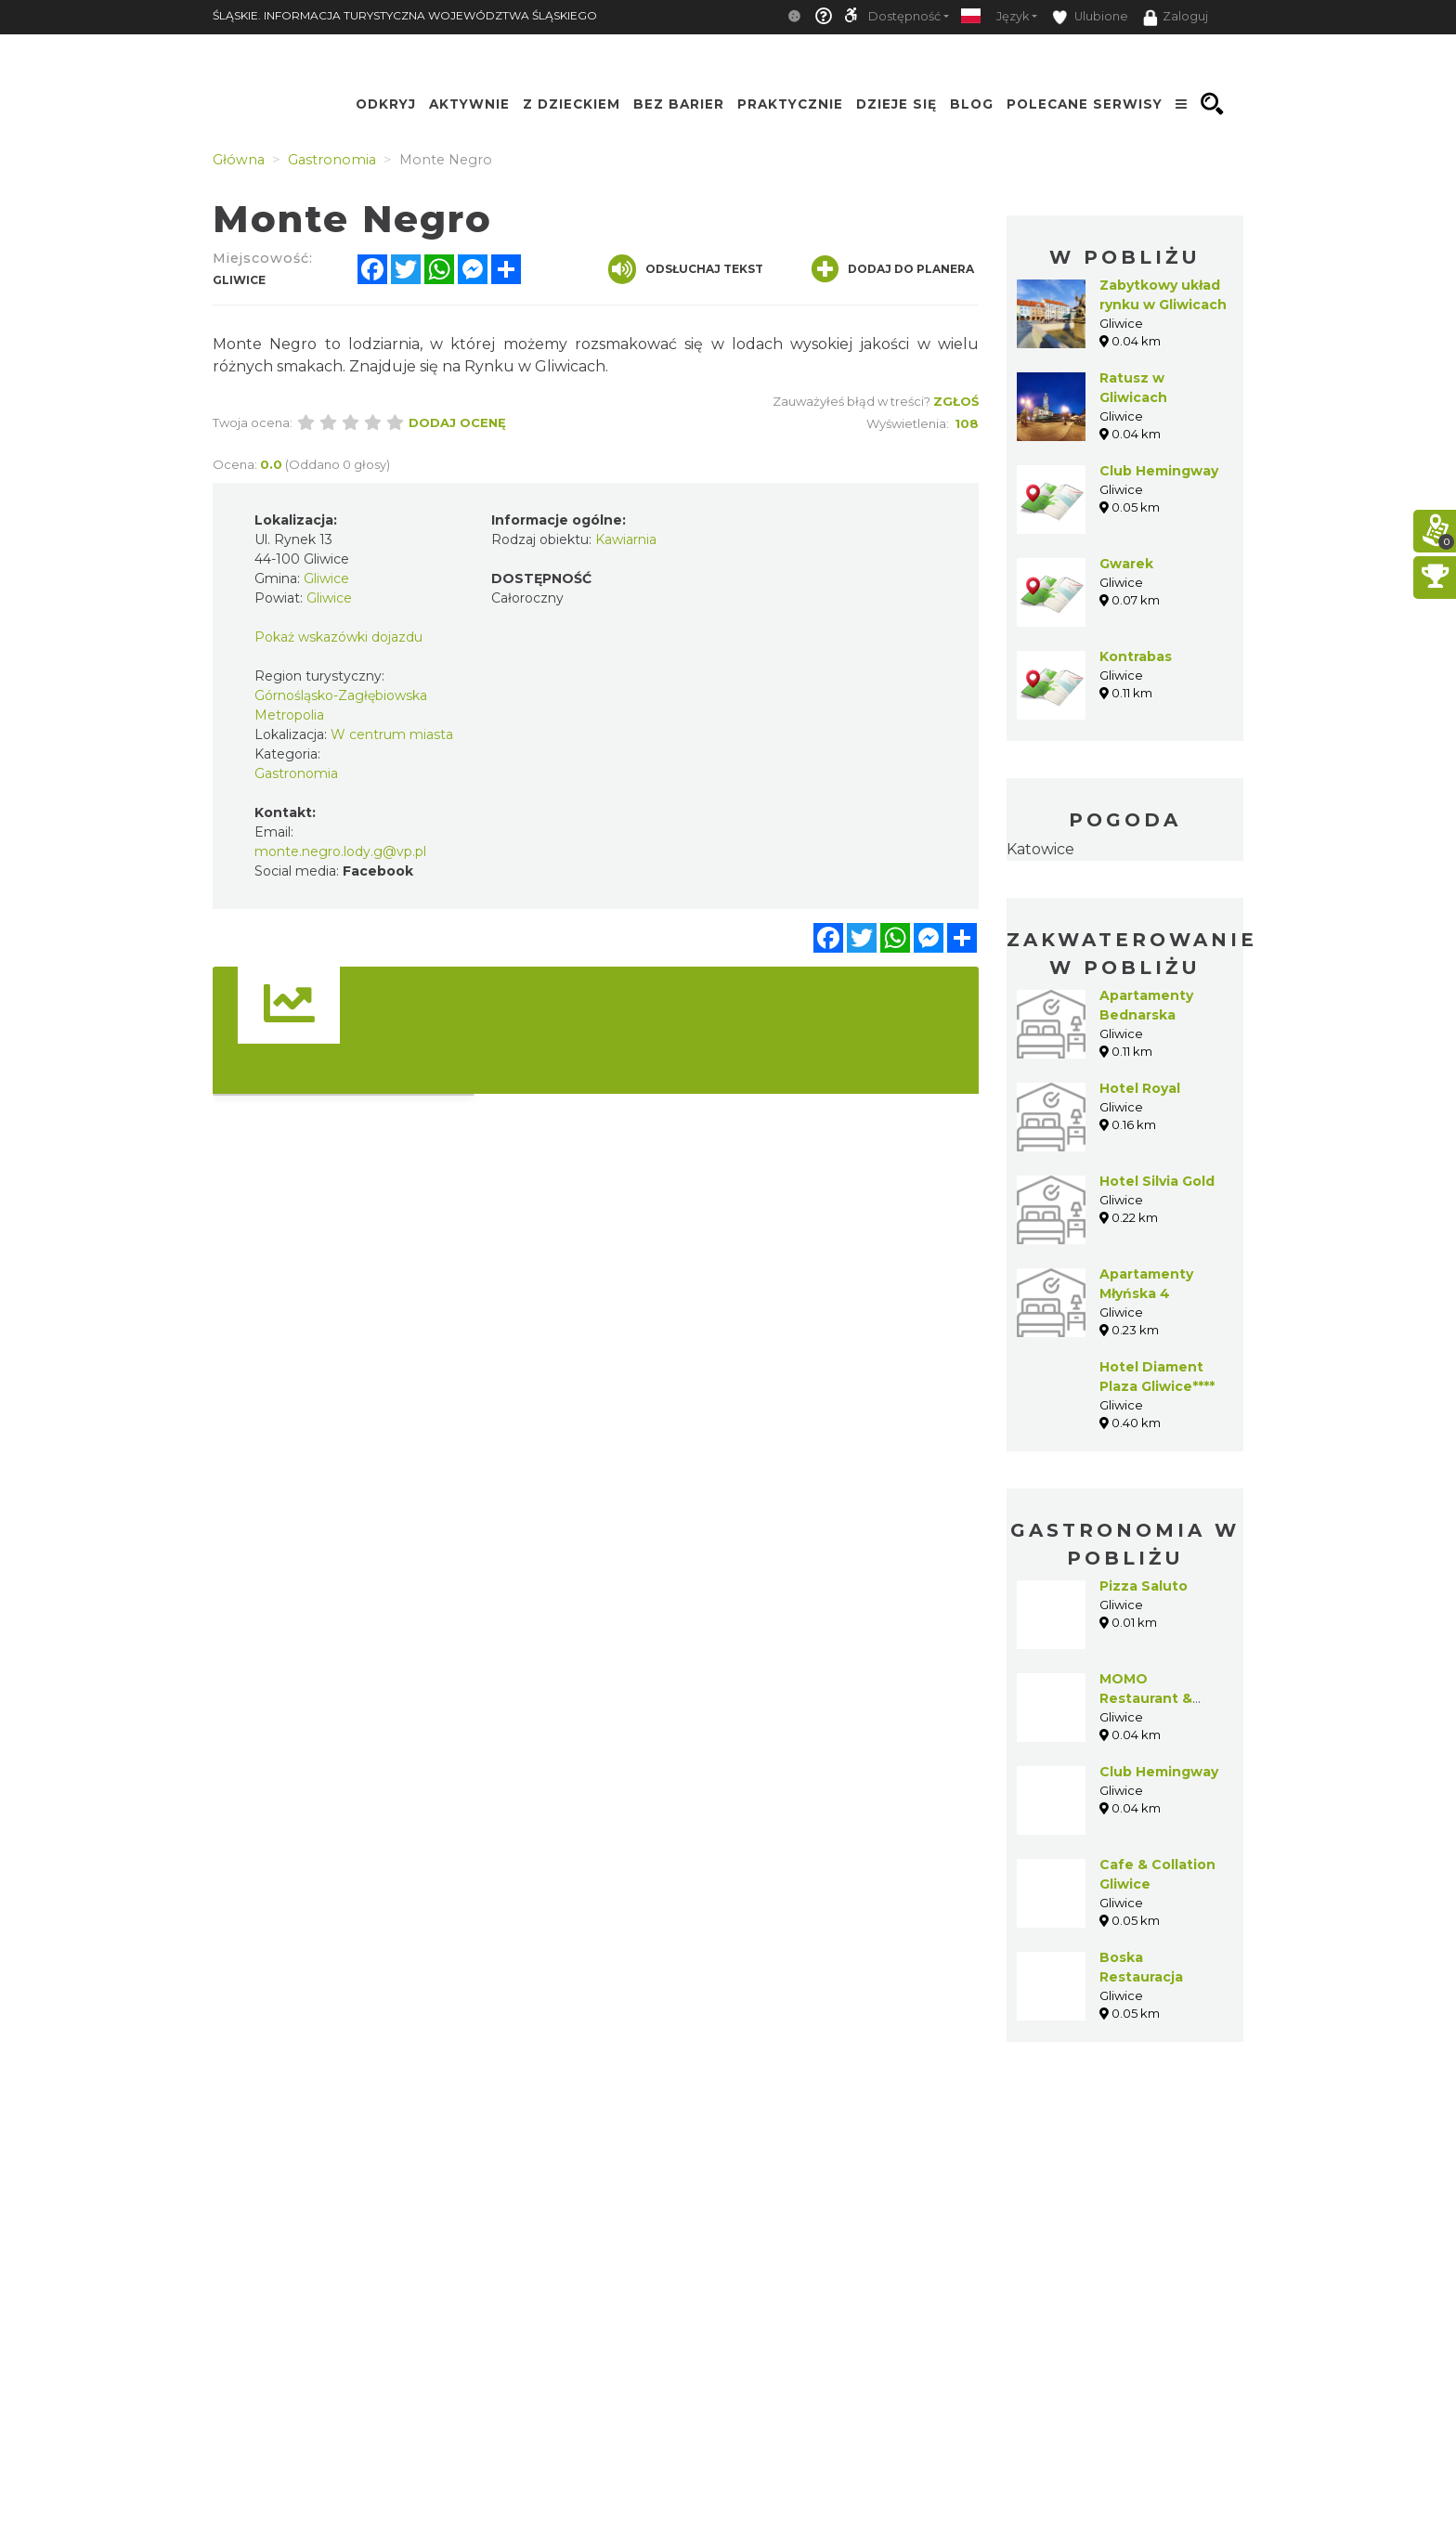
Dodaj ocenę (457, 422)
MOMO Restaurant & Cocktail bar (1145, 1698)
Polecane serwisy (1085, 104)
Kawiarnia (625, 539)
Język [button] (1012, 16)
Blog (972, 104)
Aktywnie (469, 104)
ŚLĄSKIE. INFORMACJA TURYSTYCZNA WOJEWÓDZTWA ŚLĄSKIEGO (405, 15)
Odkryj (386, 104)
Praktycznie (790, 104)
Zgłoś (956, 401)
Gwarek (1126, 563)
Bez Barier (678, 104)
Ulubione (1090, 17)
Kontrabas (1135, 656)
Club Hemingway (1158, 470)
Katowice (1040, 849)
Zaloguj (1175, 17)
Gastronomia (296, 773)
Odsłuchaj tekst (685, 269)
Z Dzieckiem (571, 104)
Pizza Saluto (1143, 1586)
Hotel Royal (1139, 1088)
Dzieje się (896, 104)
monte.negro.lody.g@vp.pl (340, 851)
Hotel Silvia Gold (1157, 1181)
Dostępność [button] (904, 16)
